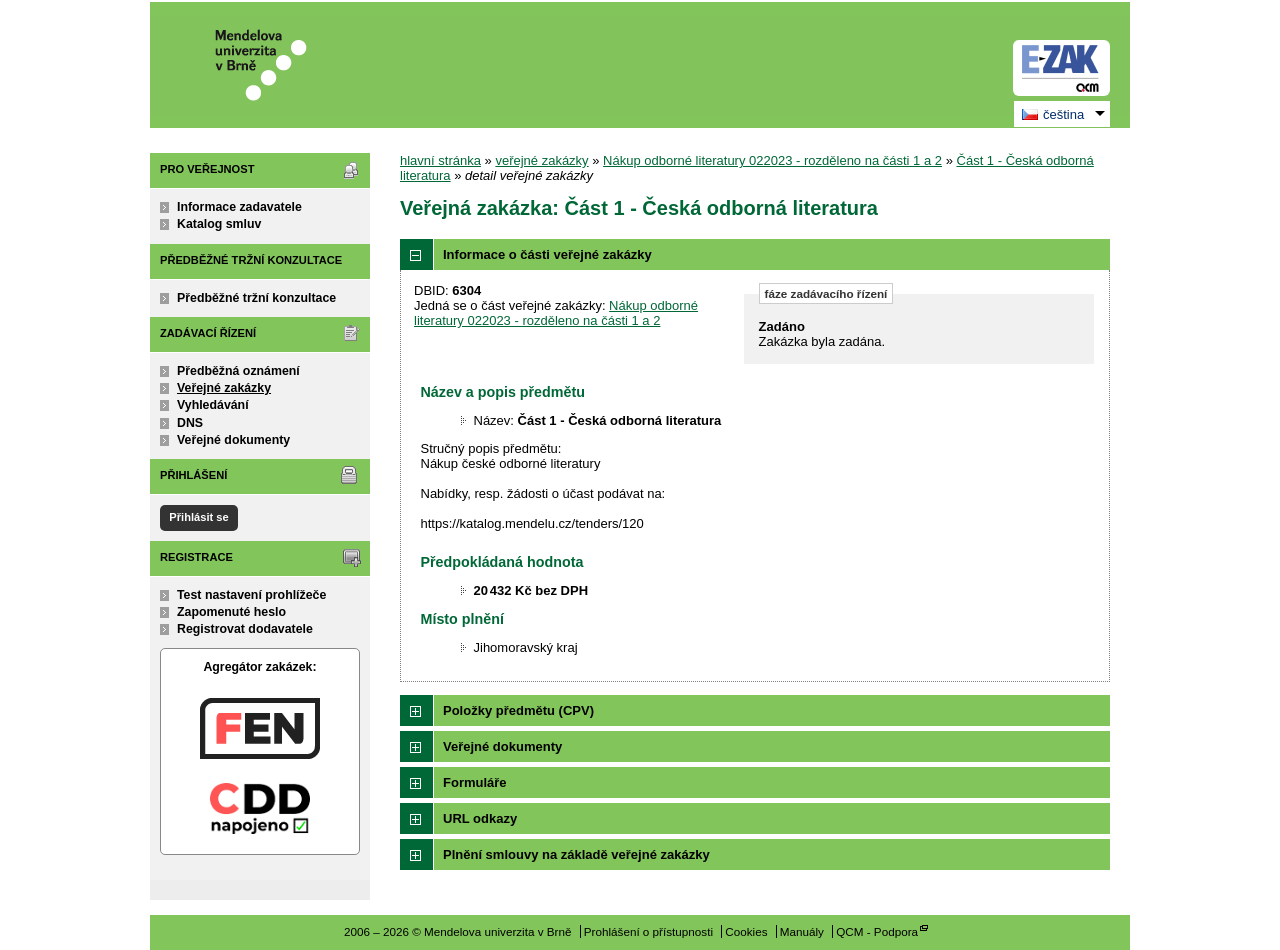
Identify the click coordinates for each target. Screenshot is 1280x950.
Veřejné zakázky (224, 388)
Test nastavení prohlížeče (251, 595)
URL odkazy (480, 818)
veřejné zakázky (541, 160)
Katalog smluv (219, 224)
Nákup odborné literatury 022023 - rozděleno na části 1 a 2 (772, 160)
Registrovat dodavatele (245, 629)
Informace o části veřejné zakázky (547, 254)
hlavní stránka (440, 160)
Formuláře (475, 782)
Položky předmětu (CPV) (518, 710)
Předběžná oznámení (238, 371)
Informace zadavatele (239, 207)
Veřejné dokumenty (233, 440)
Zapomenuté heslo (231, 612)
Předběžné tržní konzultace (256, 298)
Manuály (802, 931)
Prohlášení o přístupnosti (648, 931)
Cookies (746, 931)
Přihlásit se (198, 517)
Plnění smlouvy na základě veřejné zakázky (576, 854)
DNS (190, 423)
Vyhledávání (213, 405)
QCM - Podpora (877, 931)
